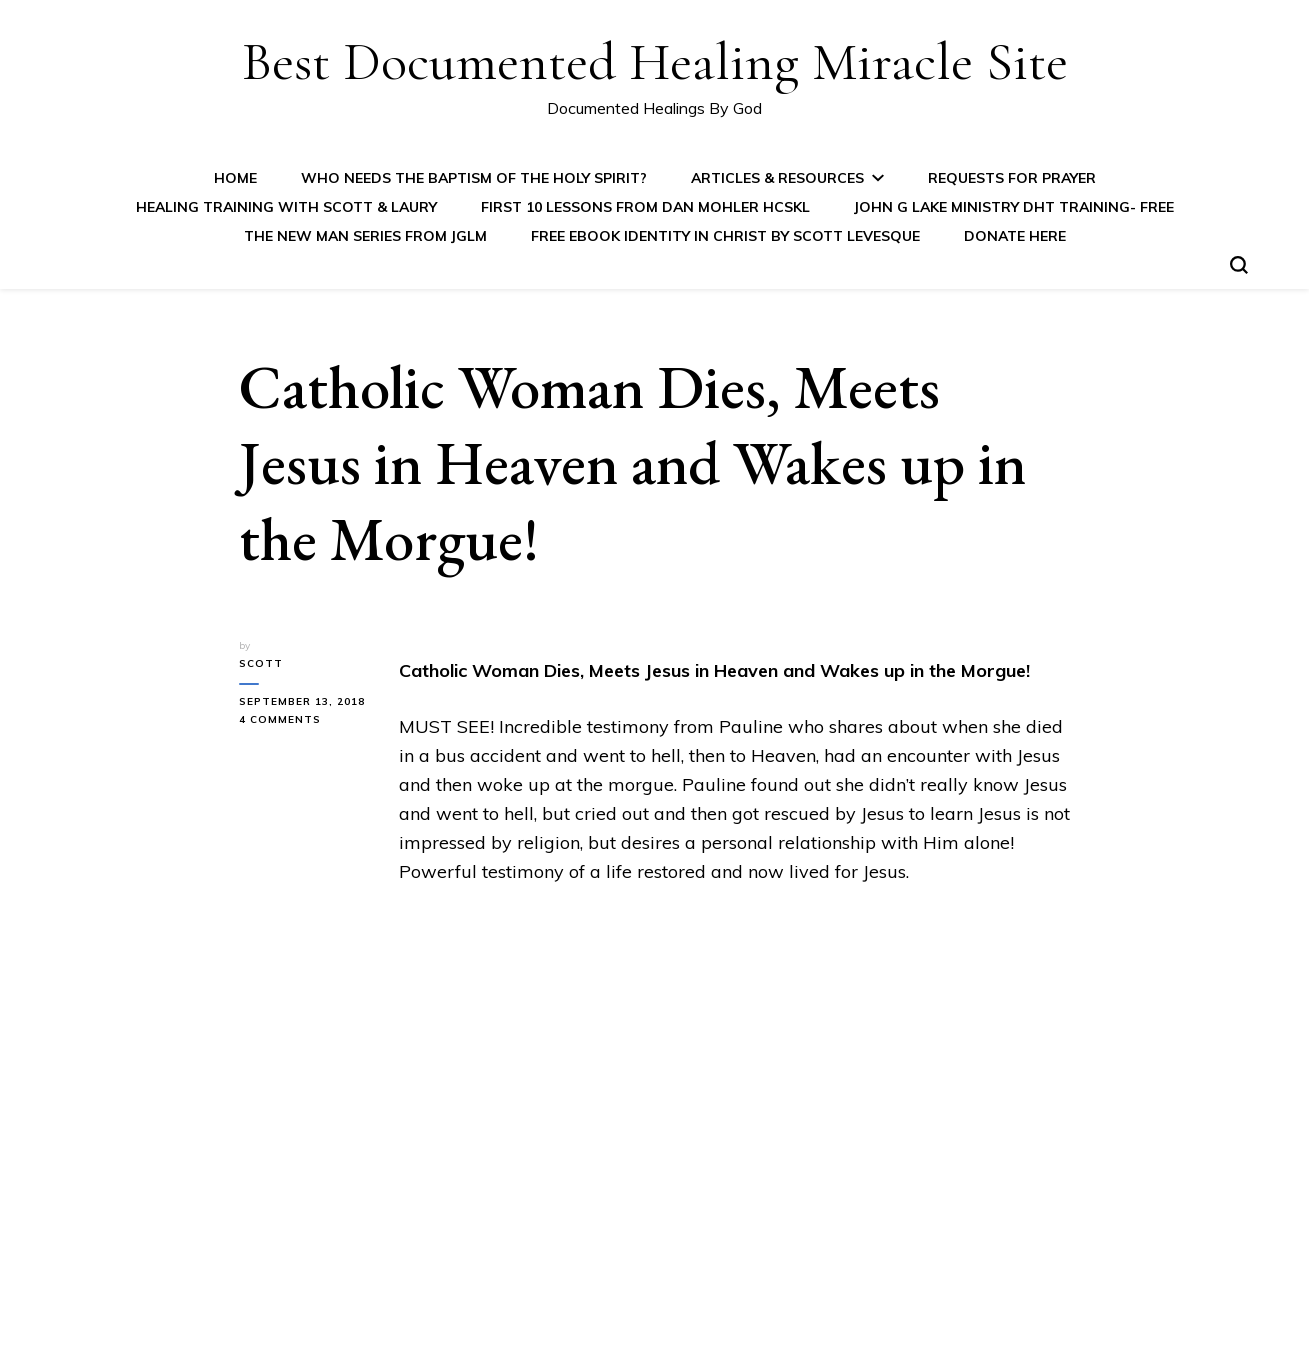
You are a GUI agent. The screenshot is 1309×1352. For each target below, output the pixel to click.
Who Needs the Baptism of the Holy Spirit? (474, 178)
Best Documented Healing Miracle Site (655, 61)
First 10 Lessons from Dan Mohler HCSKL (645, 207)
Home (235, 178)
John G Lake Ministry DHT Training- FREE (1014, 207)
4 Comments (304, 720)
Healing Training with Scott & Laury (286, 207)
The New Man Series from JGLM (365, 236)
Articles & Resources (777, 178)
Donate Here (1015, 236)
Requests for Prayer (1012, 178)
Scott (261, 663)
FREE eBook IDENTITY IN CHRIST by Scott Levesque (725, 236)
